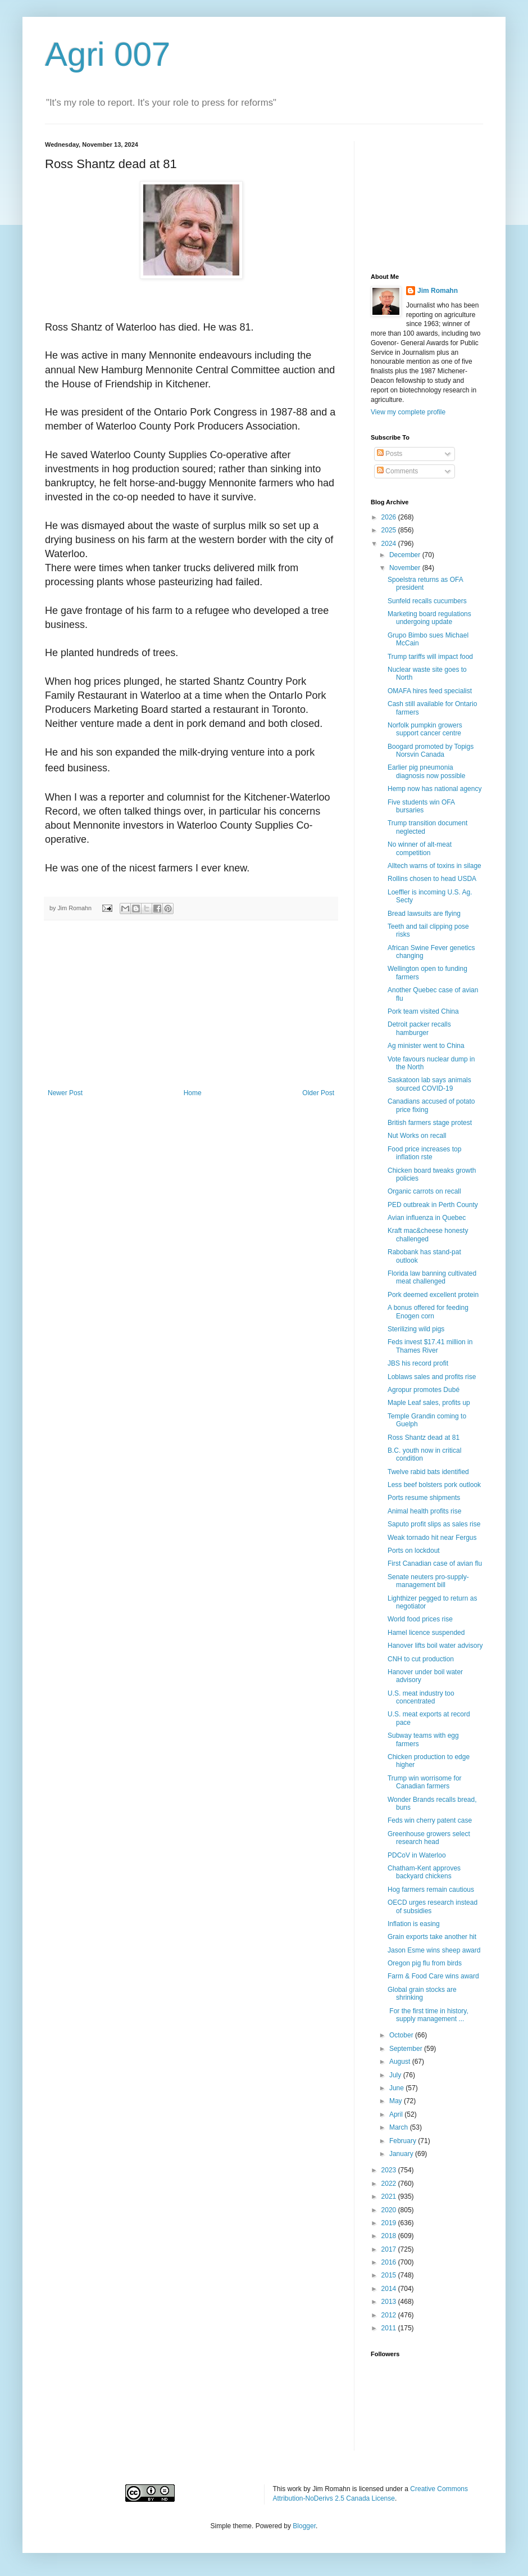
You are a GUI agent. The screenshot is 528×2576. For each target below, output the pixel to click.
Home (193, 1093)
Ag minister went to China (426, 1046)
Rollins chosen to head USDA (432, 879)
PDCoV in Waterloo (417, 1855)
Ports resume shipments (424, 1498)
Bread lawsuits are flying (424, 914)
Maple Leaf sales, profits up (429, 1403)
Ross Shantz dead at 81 (423, 1437)
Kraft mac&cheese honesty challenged (428, 1234)
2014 (389, 2289)
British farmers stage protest (430, 1123)
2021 (389, 2196)
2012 (389, 2315)
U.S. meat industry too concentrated (421, 1697)
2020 (389, 2210)
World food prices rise (420, 1619)
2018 (389, 2236)
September (406, 2049)
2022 (389, 2184)
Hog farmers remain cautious (431, 1889)
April (396, 2114)
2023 (389, 2170)
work (295, 2489)
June (397, 2088)
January (402, 2154)
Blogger (304, 2526)
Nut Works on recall (417, 1136)
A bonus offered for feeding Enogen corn (428, 1311)
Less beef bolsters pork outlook (434, 1485)
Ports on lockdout (414, 1550)
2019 (389, 2223)
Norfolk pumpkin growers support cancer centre (425, 729)
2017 (389, 2249)
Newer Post (65, 1093)
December (405, 555)
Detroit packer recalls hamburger (419, 1028)
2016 (389, 2262)
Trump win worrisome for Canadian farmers (425, 1782)
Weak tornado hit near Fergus (432, 1538)
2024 (389, 544)
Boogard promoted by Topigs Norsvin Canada (431, 750)
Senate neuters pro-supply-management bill (428, 1581)
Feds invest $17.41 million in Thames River (430, 1346)
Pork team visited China (423, 1011)
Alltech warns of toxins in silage (434, 866)
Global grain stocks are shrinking (422, 1993)
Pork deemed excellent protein (433, 1295)
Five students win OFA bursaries (421, 806)
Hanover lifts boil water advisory (435, 1645)
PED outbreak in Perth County (433, 1205)
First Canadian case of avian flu (435, 1563)
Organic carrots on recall (424, 1191)
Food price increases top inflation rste (424, 1153)
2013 (389, 2302)
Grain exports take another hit (432, 1937)
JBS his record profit (418, 1363)
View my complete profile (408, 412)
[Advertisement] (191, 1004)
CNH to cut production (421, 1659)
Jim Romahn (437, 291)
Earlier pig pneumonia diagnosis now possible (426, 771)
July (396, 2075)
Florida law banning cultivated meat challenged (432, 1277)
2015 (389, 2275)
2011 (389, 2328)
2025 (389, 530)
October (402, 2035)
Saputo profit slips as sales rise (434, 1524)
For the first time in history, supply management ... (428, 2015)
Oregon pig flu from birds (425, 1963)
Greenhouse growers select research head (429, 1838)
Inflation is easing (414, 1924)
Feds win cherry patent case (430, 1820)
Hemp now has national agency (434, 789)
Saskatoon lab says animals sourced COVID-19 (429, 1084)
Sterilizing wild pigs (416, 1329)
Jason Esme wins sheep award (434, 1950)
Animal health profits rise (424, 1511)
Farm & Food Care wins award (433, 1976)
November (405, 568)
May (396, 2101)
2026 (389, 517)
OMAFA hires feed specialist (430, 691)
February (403, 2141)
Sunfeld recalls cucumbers (427, 601)
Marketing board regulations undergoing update (429, 618)
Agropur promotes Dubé (423, 1390)
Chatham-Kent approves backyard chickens (424, 1872)
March (399, 2127)
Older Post (318, 1093)
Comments (397, 471)
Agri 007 (107, 54)
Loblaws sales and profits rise (432, 1377)
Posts (389, 454)
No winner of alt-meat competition (420, 848)
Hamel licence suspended (426, 1633)
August (400, 2062)
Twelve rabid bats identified (428, 1472)
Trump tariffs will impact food (430, 657)
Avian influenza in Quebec (427, 1218)
